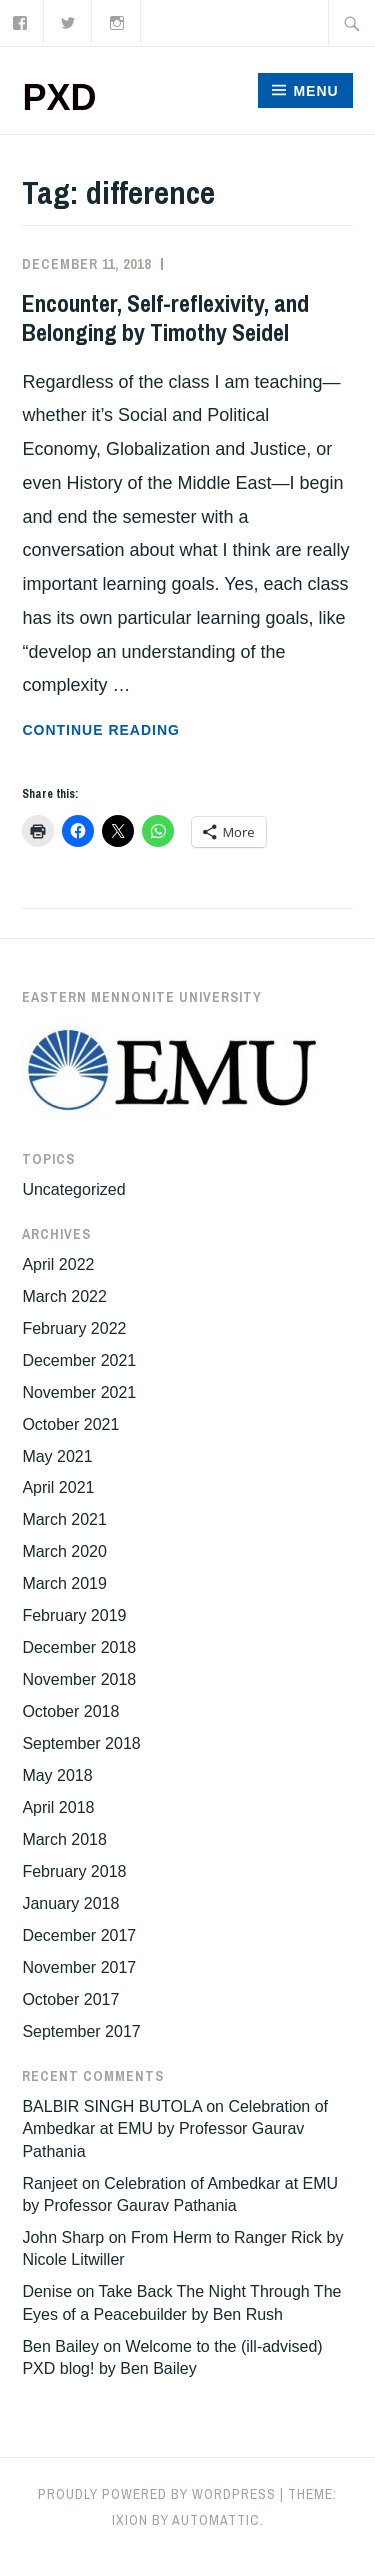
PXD (59, 97)
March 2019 (64, 1583)
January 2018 (70, 1903)
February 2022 (74, 1328)
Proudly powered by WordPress (157, 2494)
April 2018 (58, 1807)
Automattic (216, 2520)
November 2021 (79, 1392)
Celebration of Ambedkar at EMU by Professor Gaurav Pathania (175, 2129)
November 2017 (79, 1967)
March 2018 (64, 1839)
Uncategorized (73, 1189)
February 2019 (74, 1615)
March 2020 (64, 1551)
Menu (315, 91)
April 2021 (58, 1487)
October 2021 (70, 1424)
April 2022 (58, 1264)
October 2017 (70, 1999)
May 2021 (57, 1456)
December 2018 (79, 1647)
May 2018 (57, 1775)
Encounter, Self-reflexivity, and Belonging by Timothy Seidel (165, 317)
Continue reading (152, 730)
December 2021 (79, 1360)
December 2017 (79, 1935)
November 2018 (79, 1679)
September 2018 (81, 1743)
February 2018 (74, 1871)
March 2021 (64, 1519)
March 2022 (64, 1296)
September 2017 (81, 2031)
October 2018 (70, 1711)
